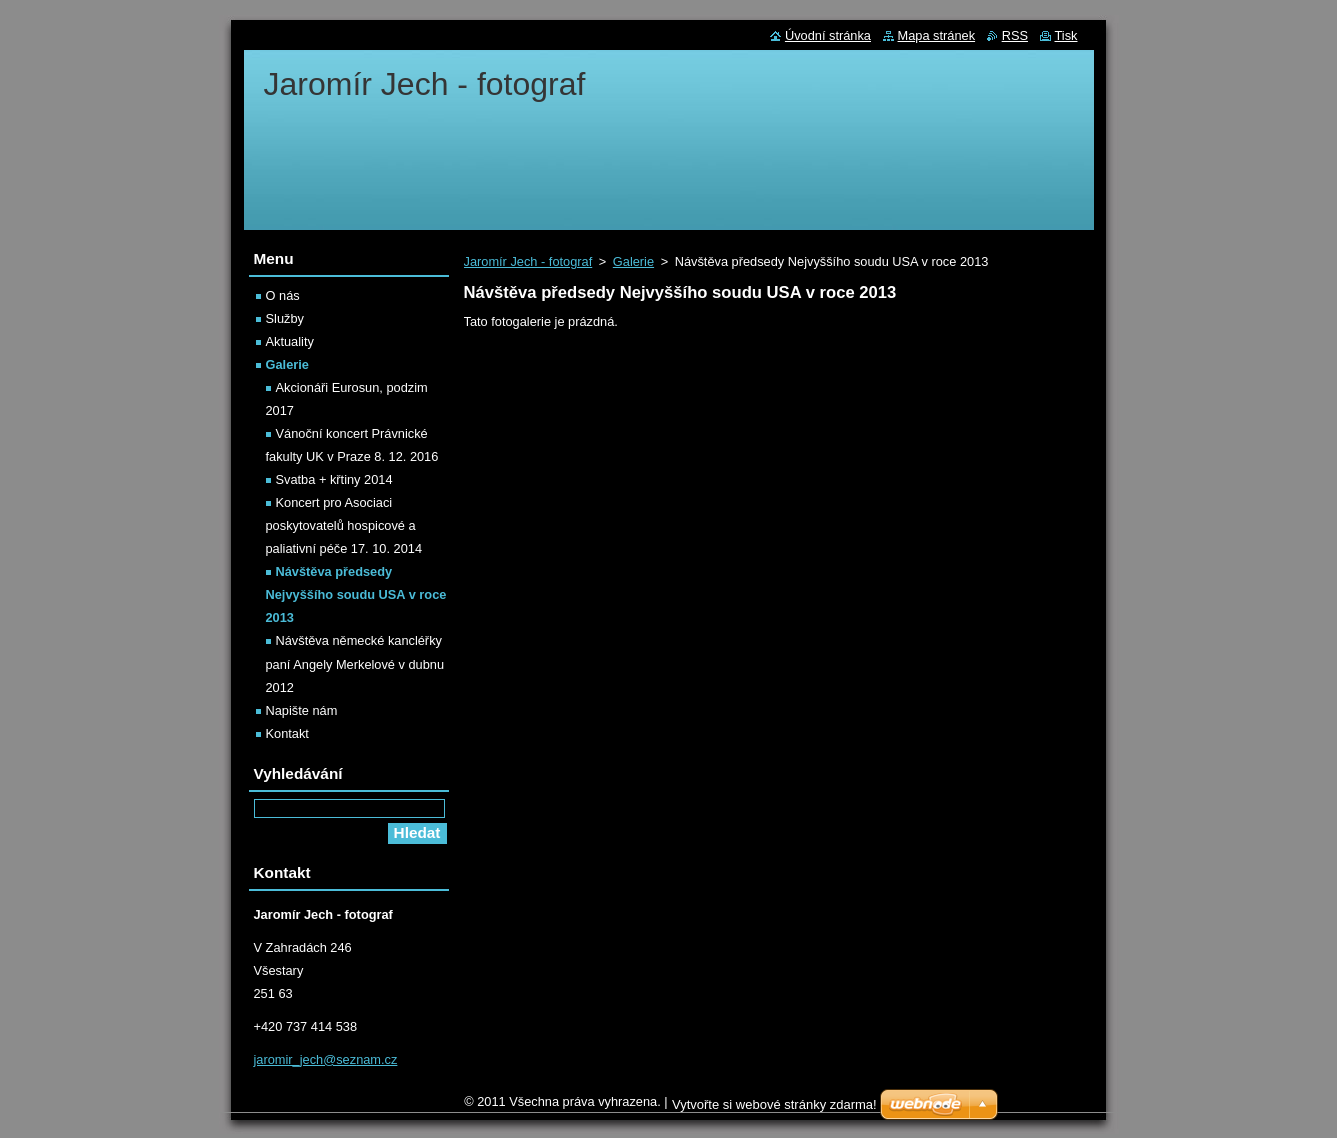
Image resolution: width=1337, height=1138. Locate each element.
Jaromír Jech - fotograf (528, 261)
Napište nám (302, 710)
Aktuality (290, 341)
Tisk (1066, 35)
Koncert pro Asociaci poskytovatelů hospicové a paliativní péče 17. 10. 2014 (344, 525)
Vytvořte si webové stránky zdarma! (774, 1109)
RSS (1015, 35)
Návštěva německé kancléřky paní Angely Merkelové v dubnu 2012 (355, 663)
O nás (283, 295)
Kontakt (287, 733)
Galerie (633, 261)
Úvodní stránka (828, 35)
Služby (285, 318)
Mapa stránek (937, 35)
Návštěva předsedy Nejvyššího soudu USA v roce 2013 (356, 594)
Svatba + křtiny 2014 (334, 479)
